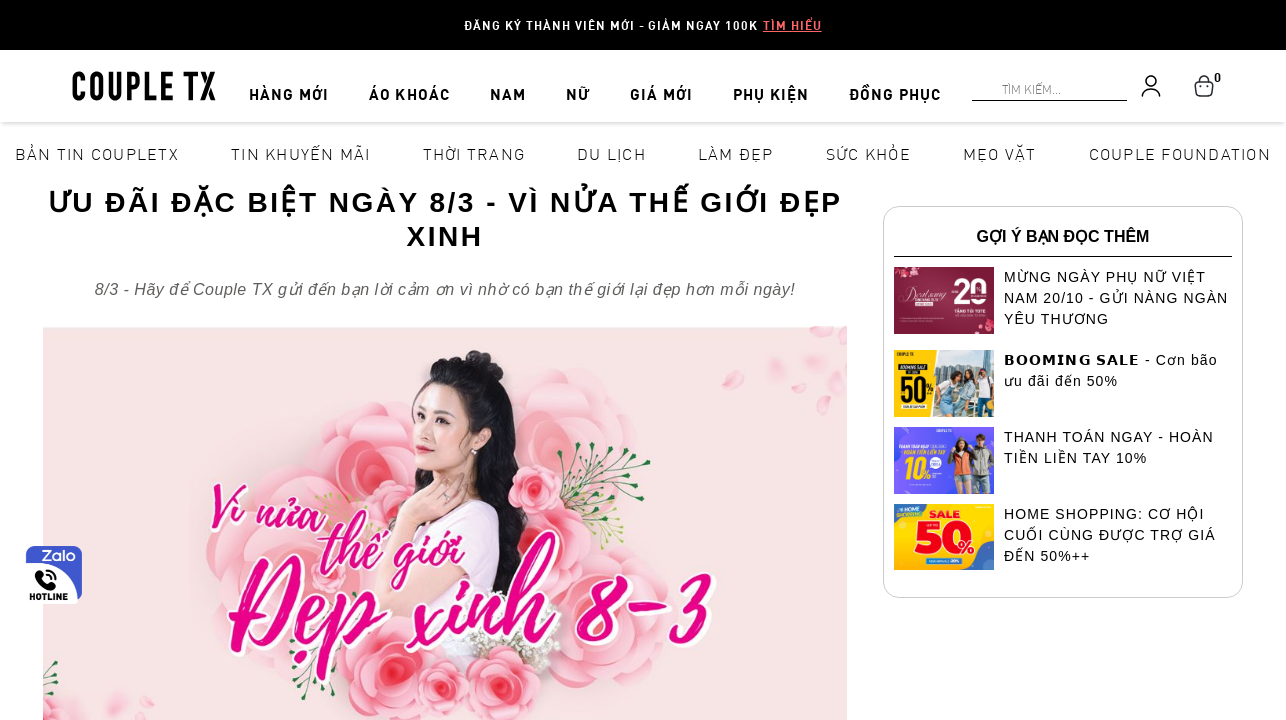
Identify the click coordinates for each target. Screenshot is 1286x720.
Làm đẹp (736, 153)
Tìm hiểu (792, 25)
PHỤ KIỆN (735, 82)
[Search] (12, 12)
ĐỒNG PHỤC (851, 82)
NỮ (567, 82)
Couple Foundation (1180, 153)
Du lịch (611, 153)
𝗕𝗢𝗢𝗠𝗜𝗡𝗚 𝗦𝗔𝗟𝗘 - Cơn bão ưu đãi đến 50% (1111, 370)
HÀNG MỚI (314, 82)
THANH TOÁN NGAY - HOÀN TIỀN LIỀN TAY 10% (1109, 447)
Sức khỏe (868, 153)
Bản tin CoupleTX (97, 153)
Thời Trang (474, 153)
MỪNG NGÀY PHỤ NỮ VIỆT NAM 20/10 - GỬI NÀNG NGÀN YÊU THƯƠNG (1116, 298)
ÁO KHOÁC (424, 82)
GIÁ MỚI (636, 82)
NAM (511, 82)
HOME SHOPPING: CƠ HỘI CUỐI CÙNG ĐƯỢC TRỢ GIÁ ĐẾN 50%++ (1110, 535)
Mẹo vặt (1000, 153)
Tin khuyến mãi (301, 153)
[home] (144, 84)
